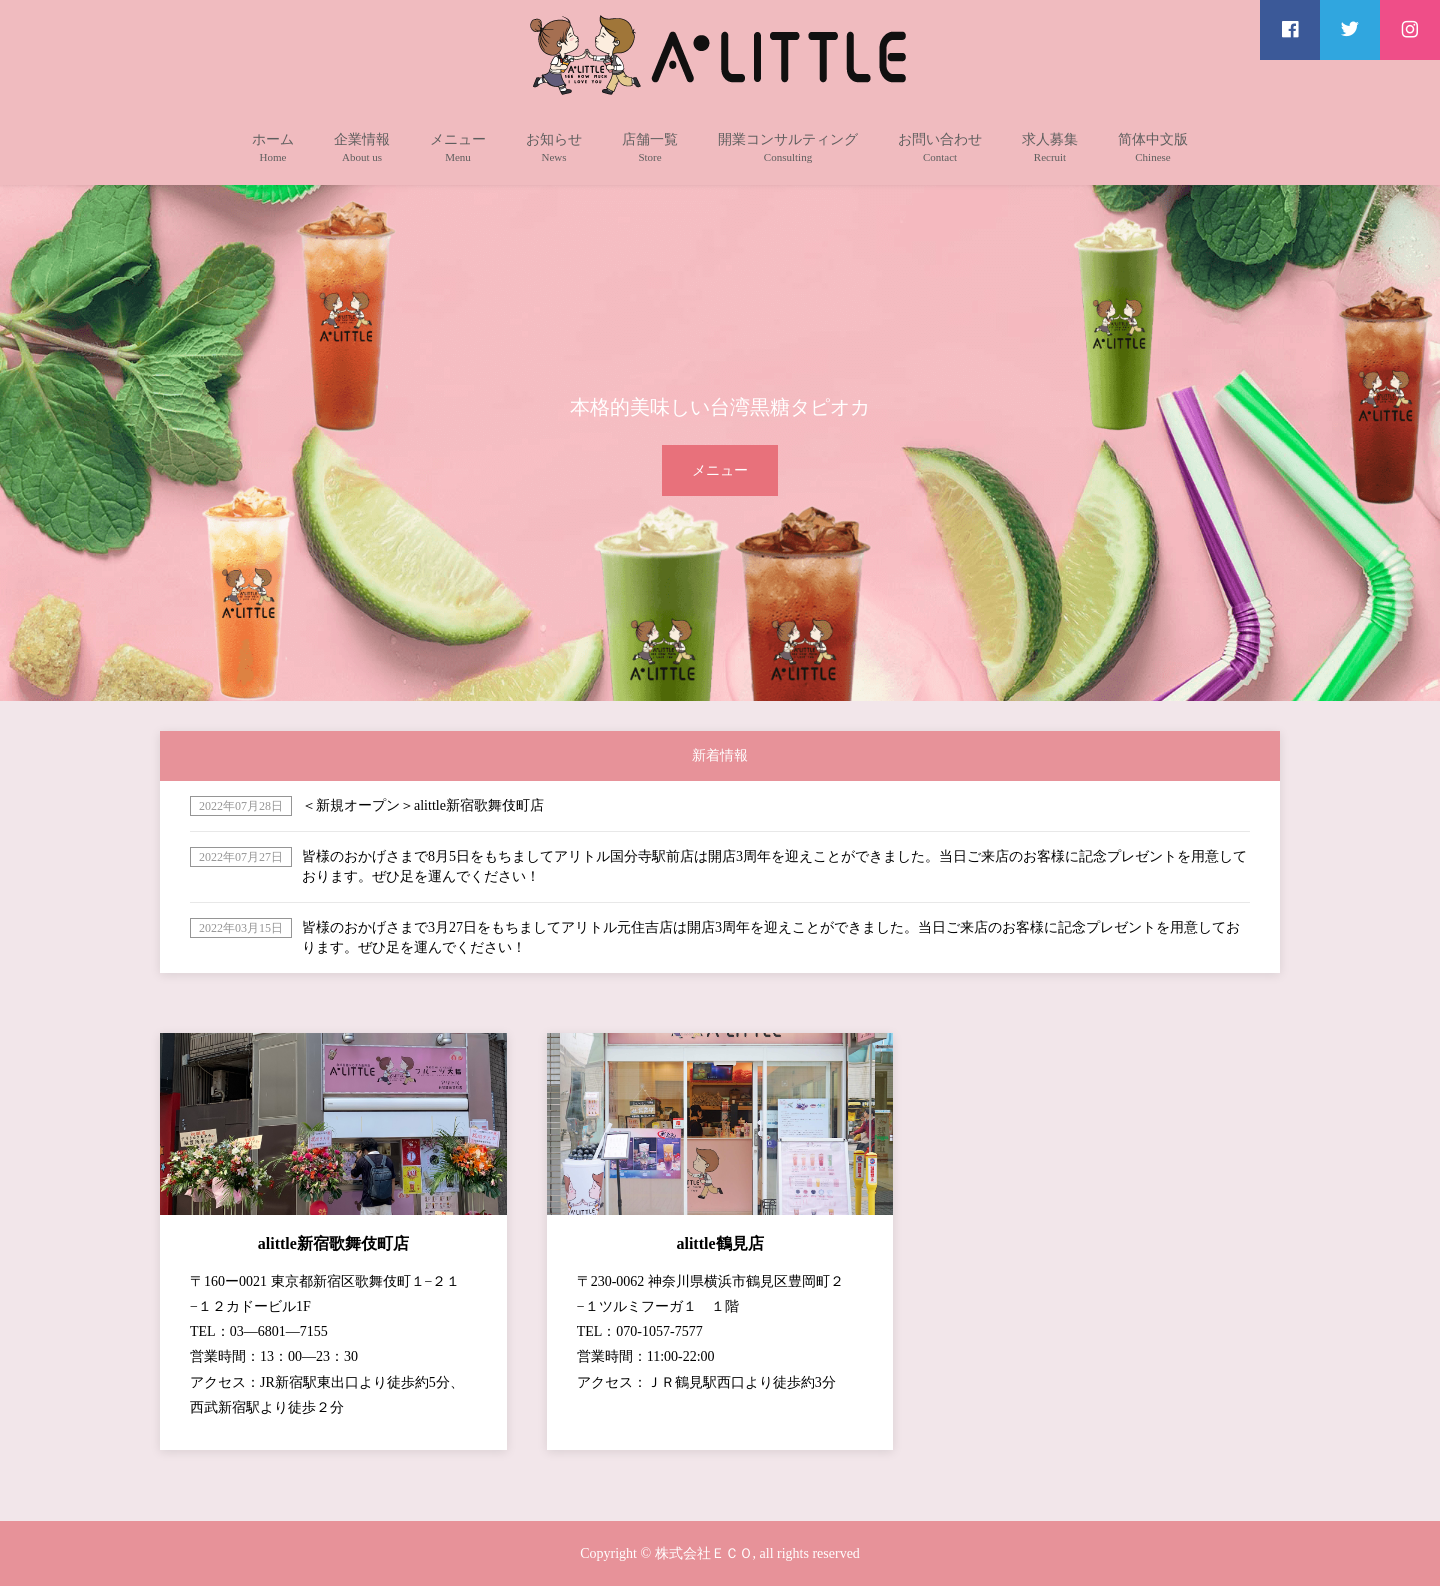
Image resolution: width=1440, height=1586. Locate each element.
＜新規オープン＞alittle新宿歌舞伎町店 (423, 805)
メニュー (720, 470)
